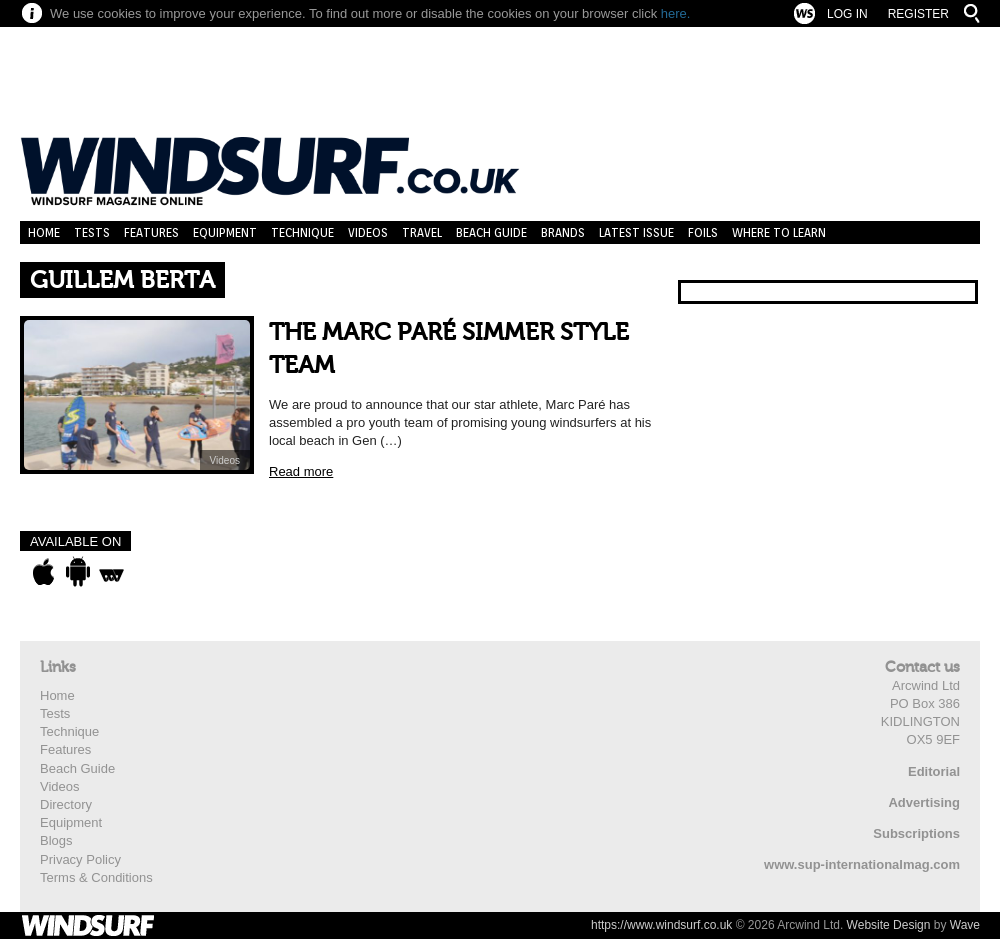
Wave (965, 925)
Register (918, 14)
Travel (422, 232)
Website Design (889, 925)
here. (676, 13)
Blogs (56, 840)
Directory (66, 804)
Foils (703, 232)
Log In (847, 14)
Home (44, 232)
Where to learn (779, 232)
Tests (92, 232)
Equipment (225, 232)
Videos (368, 232)
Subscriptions (916, 833)
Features (151, 232)
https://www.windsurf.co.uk (661, 925)
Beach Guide (491, 232)
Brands (563, 232)
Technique (302, 232)
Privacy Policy (80, 859)
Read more (301, 471)
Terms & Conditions (96, 877)
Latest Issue (636, 232)
